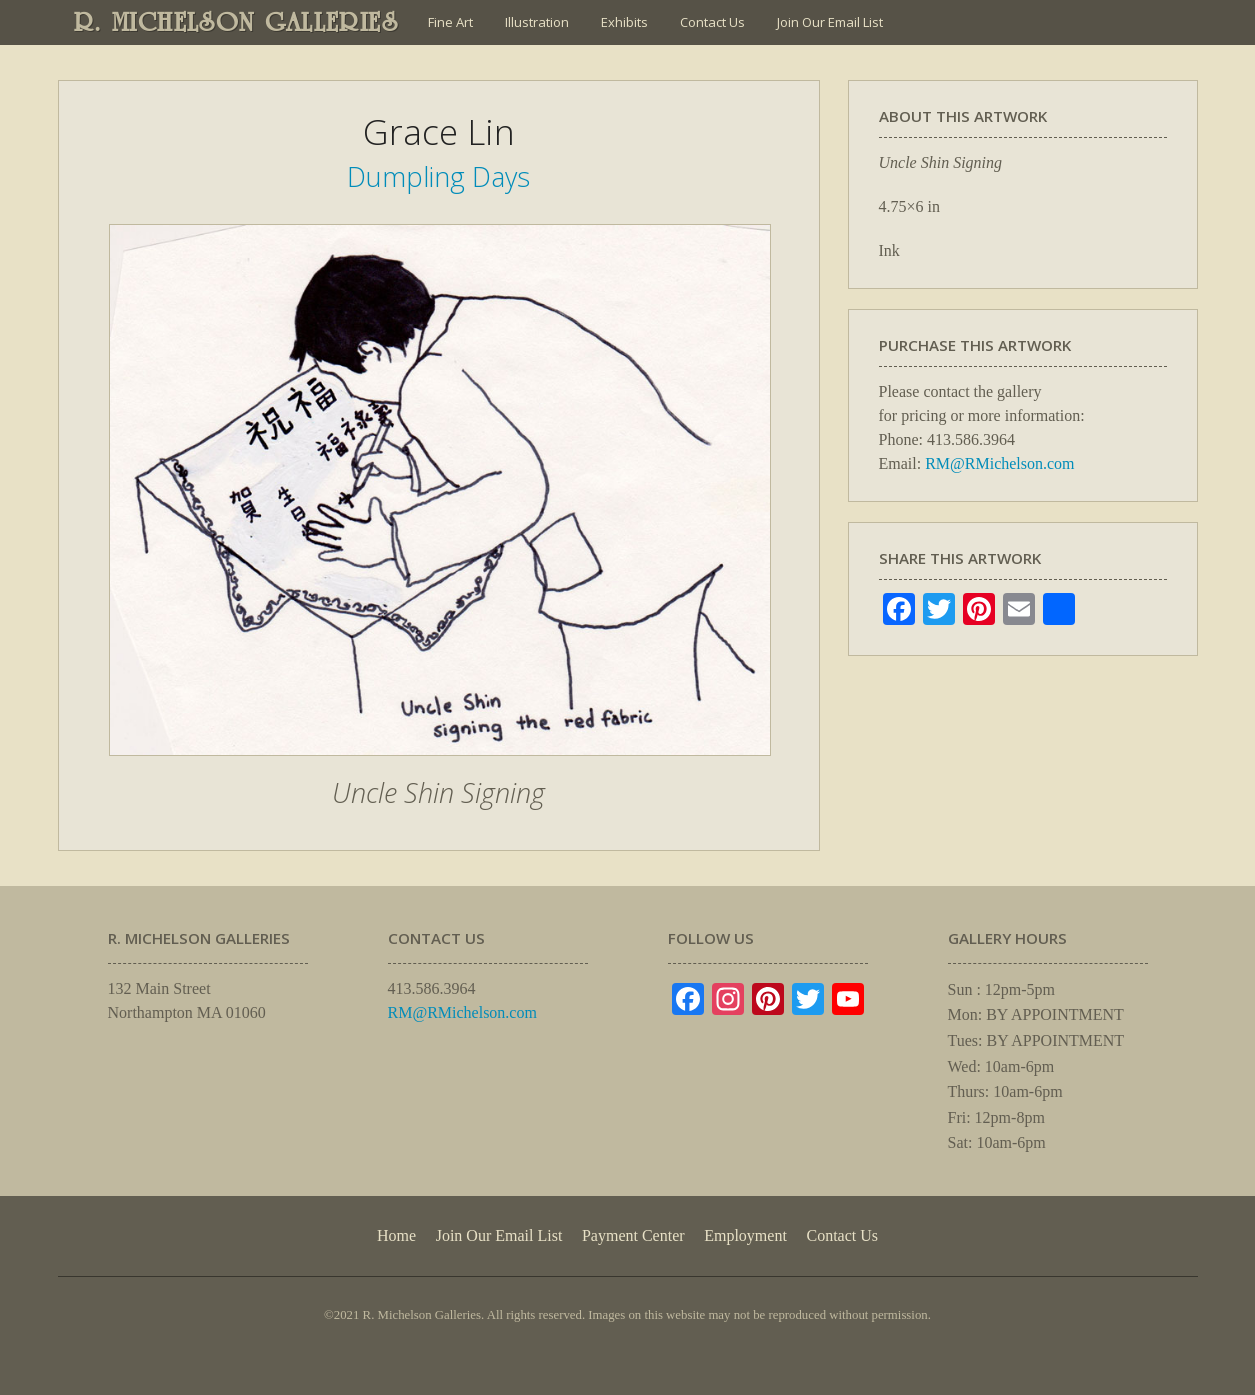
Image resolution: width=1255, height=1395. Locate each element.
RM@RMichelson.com (999, 463)
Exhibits (624, 22)
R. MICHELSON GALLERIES (236, 22)
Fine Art (450, 22)
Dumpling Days (438, 176)
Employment (745, 1235)
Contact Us (712, 22)
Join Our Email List (830, 22)
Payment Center (633, 1235)
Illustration (537, 22)
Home (396, 1235)
